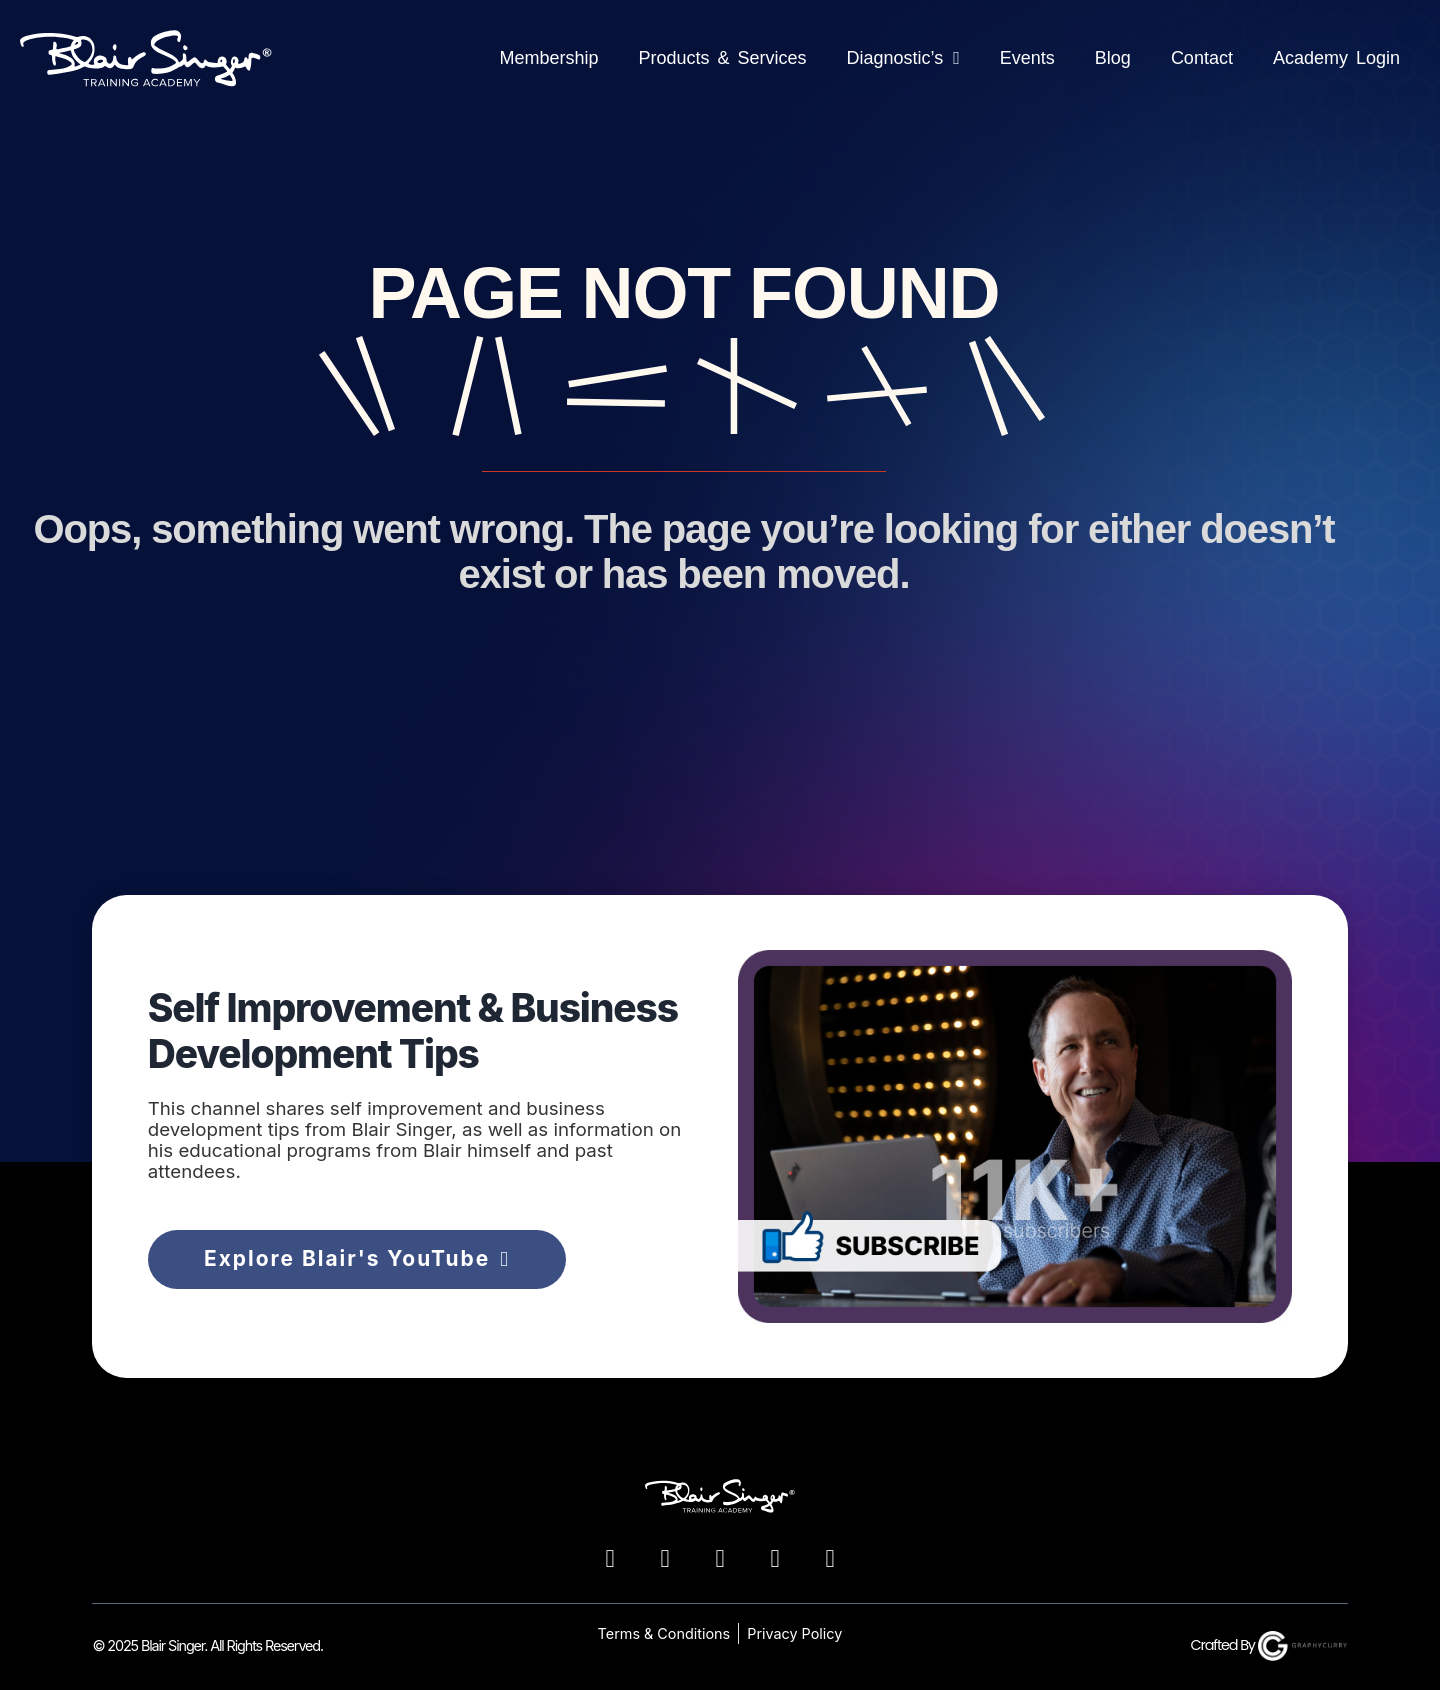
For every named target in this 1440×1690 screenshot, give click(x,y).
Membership (548, 58)
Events (1027, 58)
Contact (1202, 58)
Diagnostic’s (903, 58)
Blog (1113, 58)
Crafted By (1269, 1645)
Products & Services (722, 58)
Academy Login (1336, 58)
